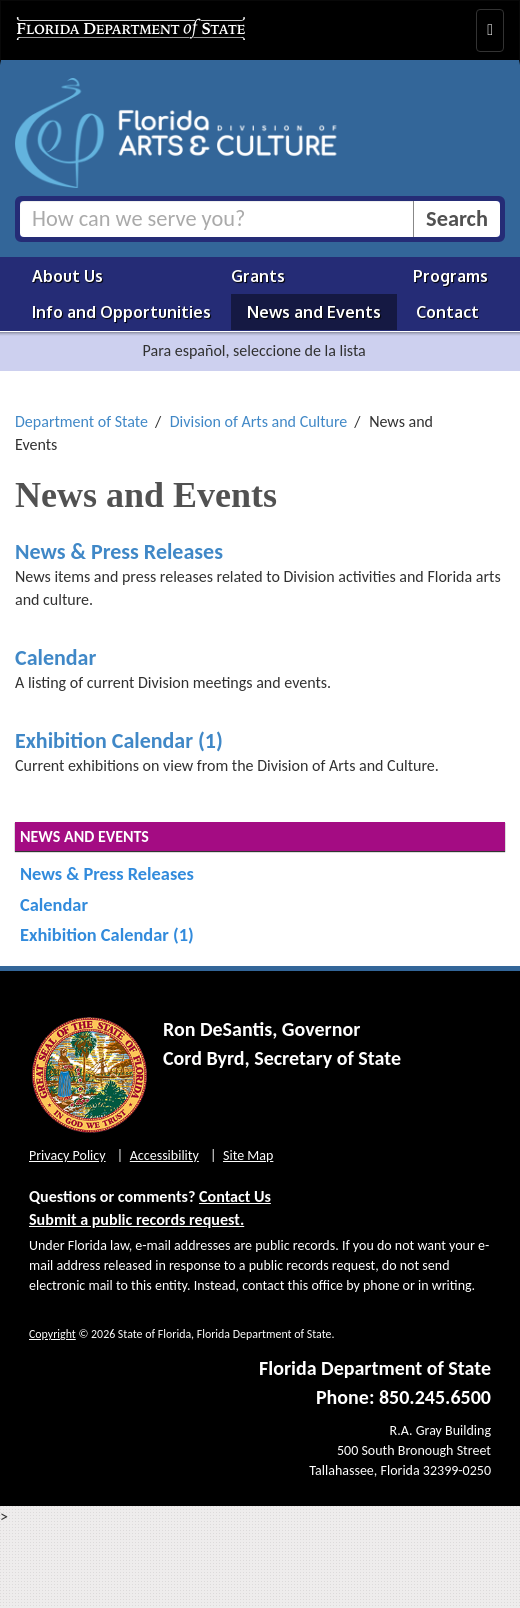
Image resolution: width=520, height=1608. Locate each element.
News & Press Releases (119, 551)
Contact (447, 312)
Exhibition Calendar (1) (119, 740)
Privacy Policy (67, 1155)
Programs (450, 276)
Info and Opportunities (121, 312)
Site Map (248, 1155)
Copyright (52, 1334)
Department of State (81, 421)
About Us (67, 276)
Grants (258, 276)
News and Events (314, 312)
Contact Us (235, 1196)
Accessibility (164, 1155)
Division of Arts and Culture (259, 421)
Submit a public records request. (136, 1219)
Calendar (55, 657)
